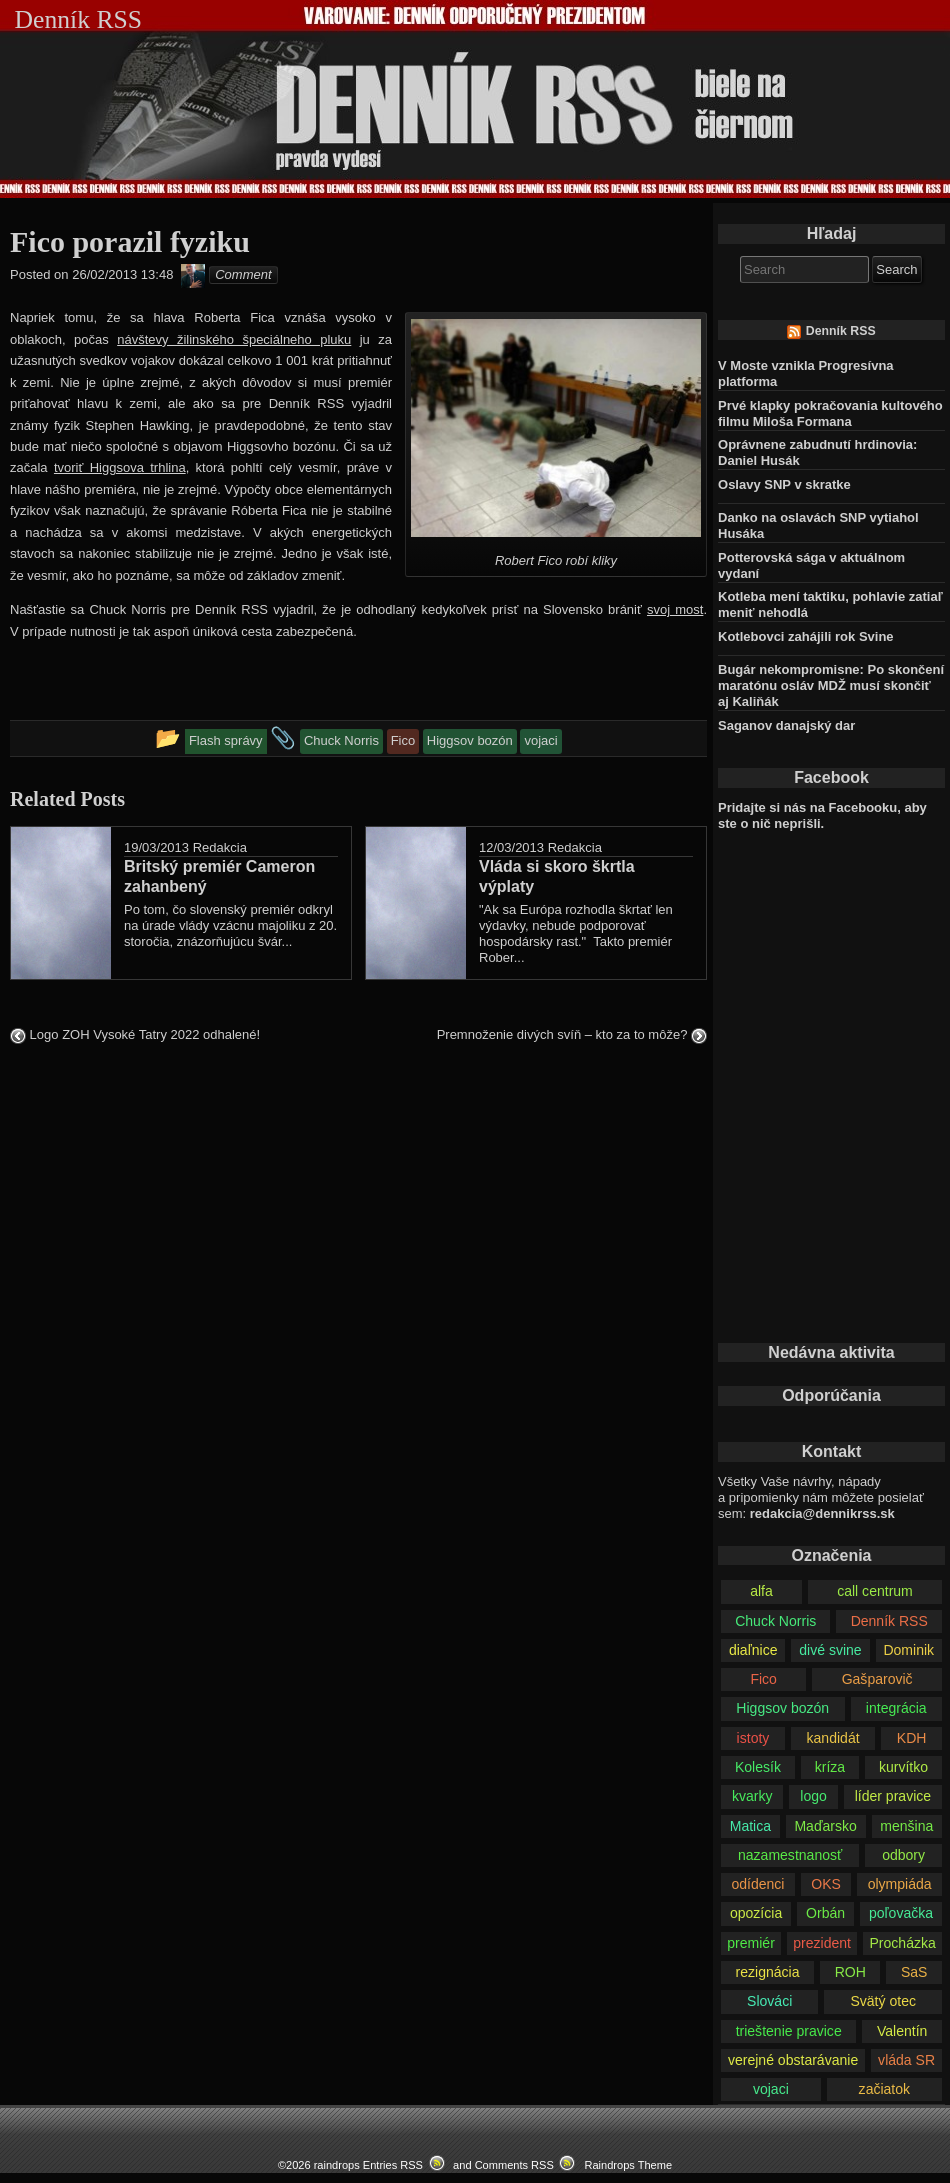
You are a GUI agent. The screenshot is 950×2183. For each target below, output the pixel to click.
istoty (753, 1738)
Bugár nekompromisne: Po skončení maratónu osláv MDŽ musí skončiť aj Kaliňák (831, 685)
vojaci (771, 2089)
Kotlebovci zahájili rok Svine (806, 636)
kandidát (833, 1738)
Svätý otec (883, 2001)
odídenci (757, 1884)
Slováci (769, 2001)
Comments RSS (514, 2165)
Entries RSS (393, 2165)
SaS (914, 1972)
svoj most (675, 609)
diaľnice (753, 1650)
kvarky (752, 1796)
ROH (850, 1972)
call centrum (875, 1591)
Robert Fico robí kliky (556, 560)
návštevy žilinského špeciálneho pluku (234, 339)
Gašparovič (877, 1679)
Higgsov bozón (782, 1708)
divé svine (830, 1650)
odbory (903, 1855)
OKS (826, 1884)
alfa (761, 1591)
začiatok (884, 2089)
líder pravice (893, 1796)
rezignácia (768, 1972)
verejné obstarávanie (793, 2060)
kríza (830, 1767)
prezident (822, 1943)
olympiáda (900, 1884)
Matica (750, 1826)
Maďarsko (825, 1826)
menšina (906, 1826)
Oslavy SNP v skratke (784, 484)
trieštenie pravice (789, 2031)
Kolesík (758, 1767)
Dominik (908, 1650)
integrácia (896, 1708)
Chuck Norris (775, 1621)
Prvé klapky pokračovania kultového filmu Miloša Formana (830, 413)
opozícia (756, 1913)
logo (813, 1796)
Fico (763, 1679)
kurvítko (903, 1767)
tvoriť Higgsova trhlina (120, 467)
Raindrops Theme (628, 2165)
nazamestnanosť (790, 1855)
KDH (912, 1738)
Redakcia (220, 847)
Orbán (825, 1913)
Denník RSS (841, 331)
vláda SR (906, 2060)
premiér (751, 1943)
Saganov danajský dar (786, 725)
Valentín (902, 2031)
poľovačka (901, 1913)
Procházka (902, 1943)
